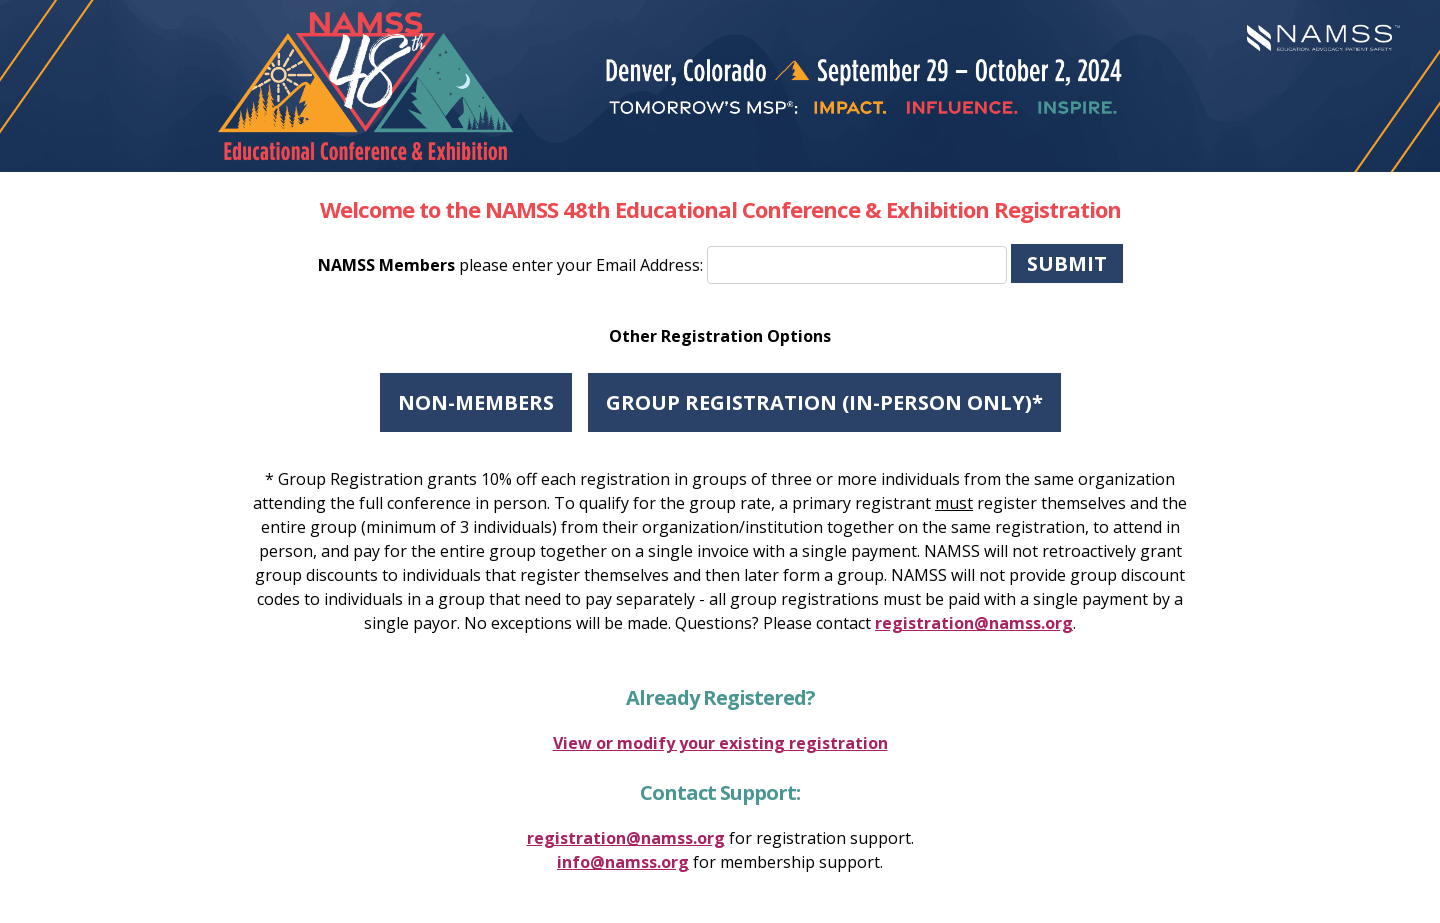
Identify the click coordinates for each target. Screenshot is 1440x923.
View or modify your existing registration (720, 743)
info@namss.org (623, 862)
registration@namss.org (974, 623)
